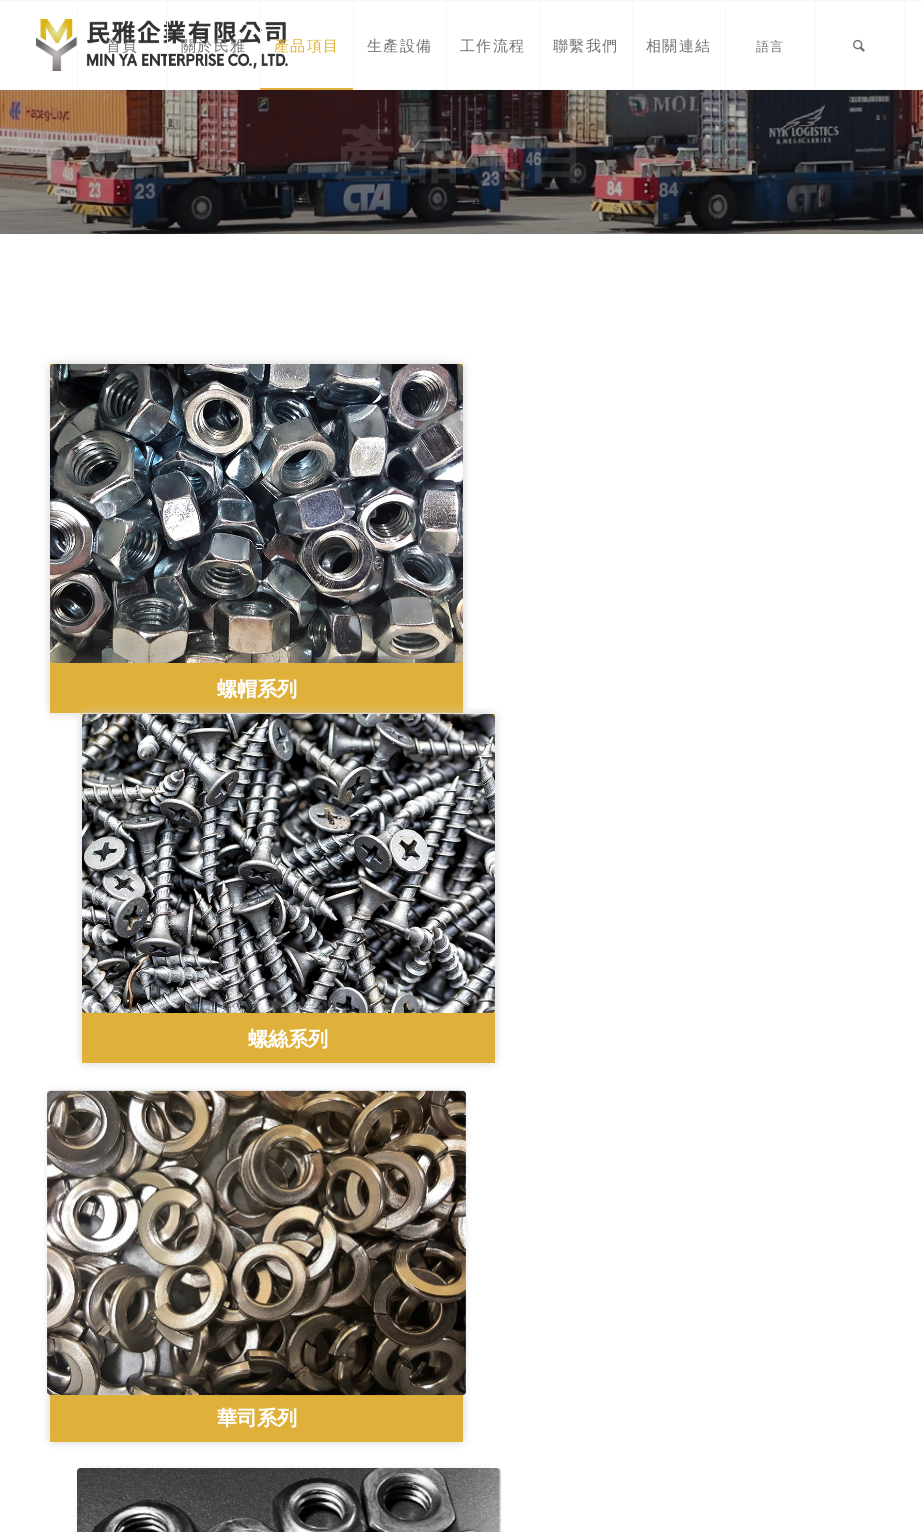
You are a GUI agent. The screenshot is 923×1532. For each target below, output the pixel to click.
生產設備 (80, 1373)
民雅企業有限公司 (333, 1398)
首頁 (65, 1305)
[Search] (860, 45)
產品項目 (80, 1350)
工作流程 (80, 1395)
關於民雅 (80, 1328)
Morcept (851, 1503)
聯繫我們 (80, 1418)
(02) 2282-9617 (318, 1286)
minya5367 (299, 1421)
